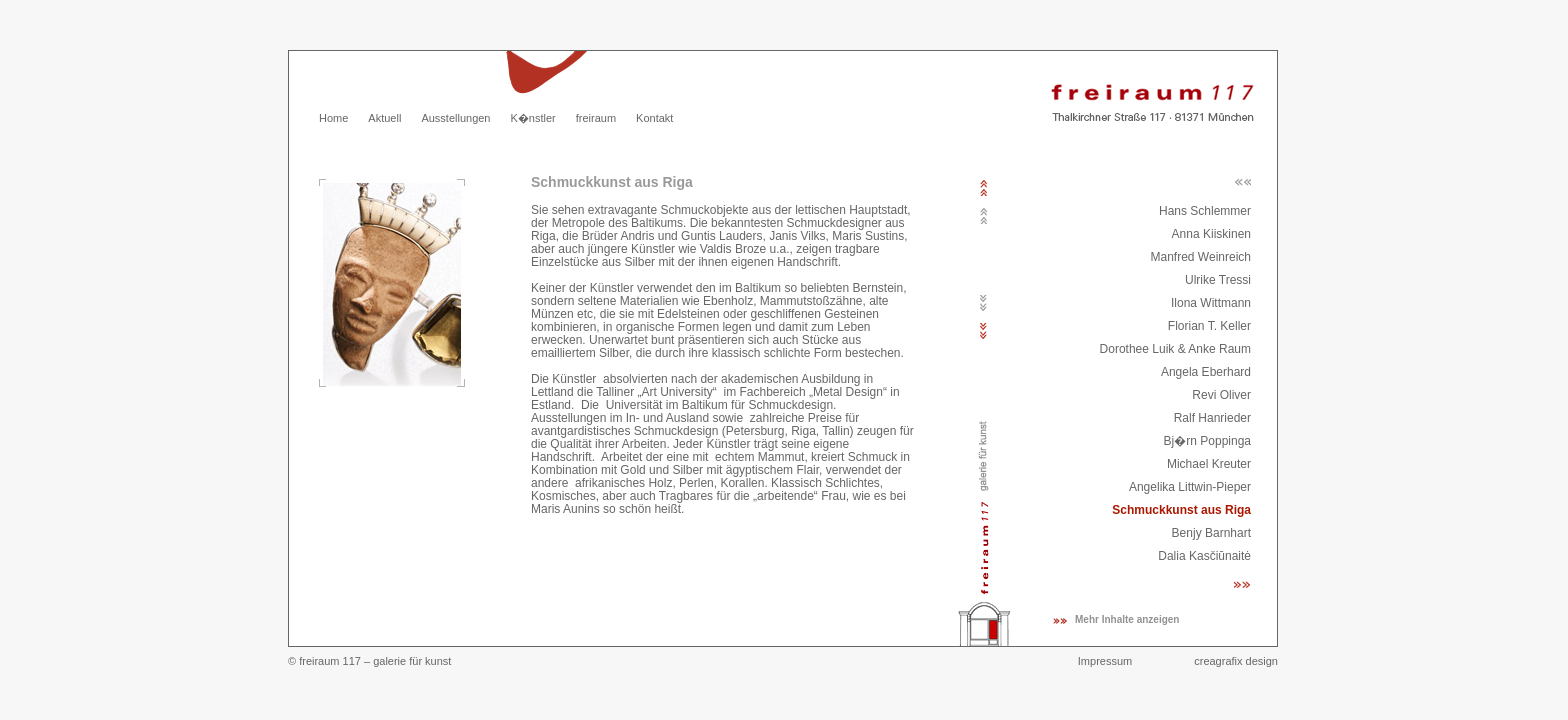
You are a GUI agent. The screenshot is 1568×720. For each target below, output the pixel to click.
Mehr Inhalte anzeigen (1127, 619)
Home (333, 118)
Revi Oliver (1221, 395)
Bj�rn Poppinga (1207, 441)
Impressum (1105, 661)
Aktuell (384, 118)
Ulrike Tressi (1218, 280)
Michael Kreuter (1209, 464)
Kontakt (654, 118)
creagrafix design (1236, 661)
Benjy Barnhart (1211, 533)
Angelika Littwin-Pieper (1190, 487)
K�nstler (532, 118)
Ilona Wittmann (1211, 303)
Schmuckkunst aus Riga (1181, 510)
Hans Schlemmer (1205, 211)
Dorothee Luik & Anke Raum (1175, 349)
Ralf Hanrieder (1212, 418)
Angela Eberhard (1206, 372)
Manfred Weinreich (1201, 257)
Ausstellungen (455, 118)
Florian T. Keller (1209, 326)
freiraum (596, 118)
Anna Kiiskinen (1211, 234)
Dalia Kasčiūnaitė (1204, 556)
